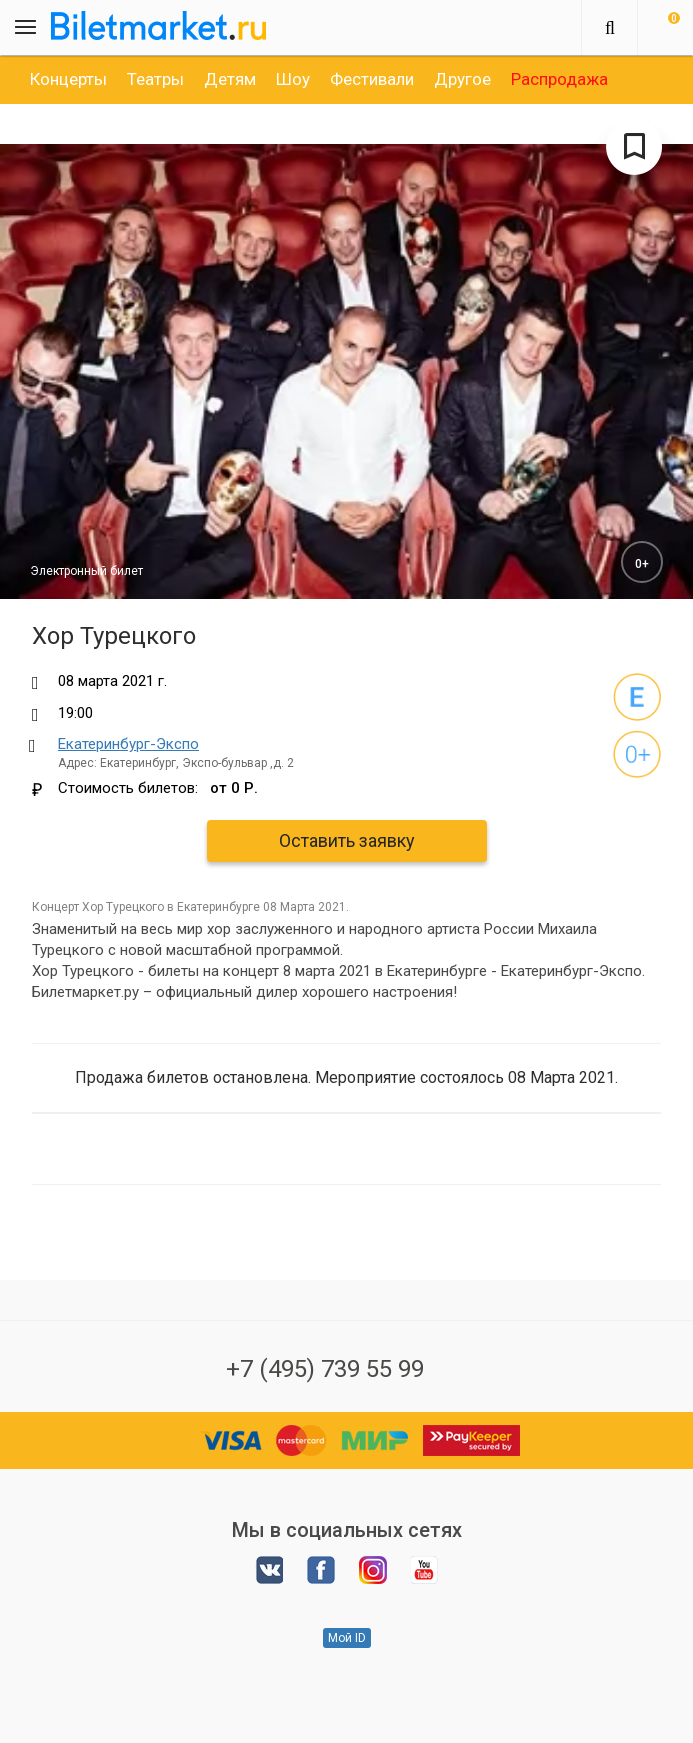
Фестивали (372, 79)
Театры (155, 79)
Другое (462, 79)
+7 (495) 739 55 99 (325, 1369)
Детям (230, 79)
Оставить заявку (347, 840)
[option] (68, 79)
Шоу (293, 79)
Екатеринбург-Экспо (128, 744)
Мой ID (347, 1638)
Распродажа (559, 79)
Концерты (68, 79)
